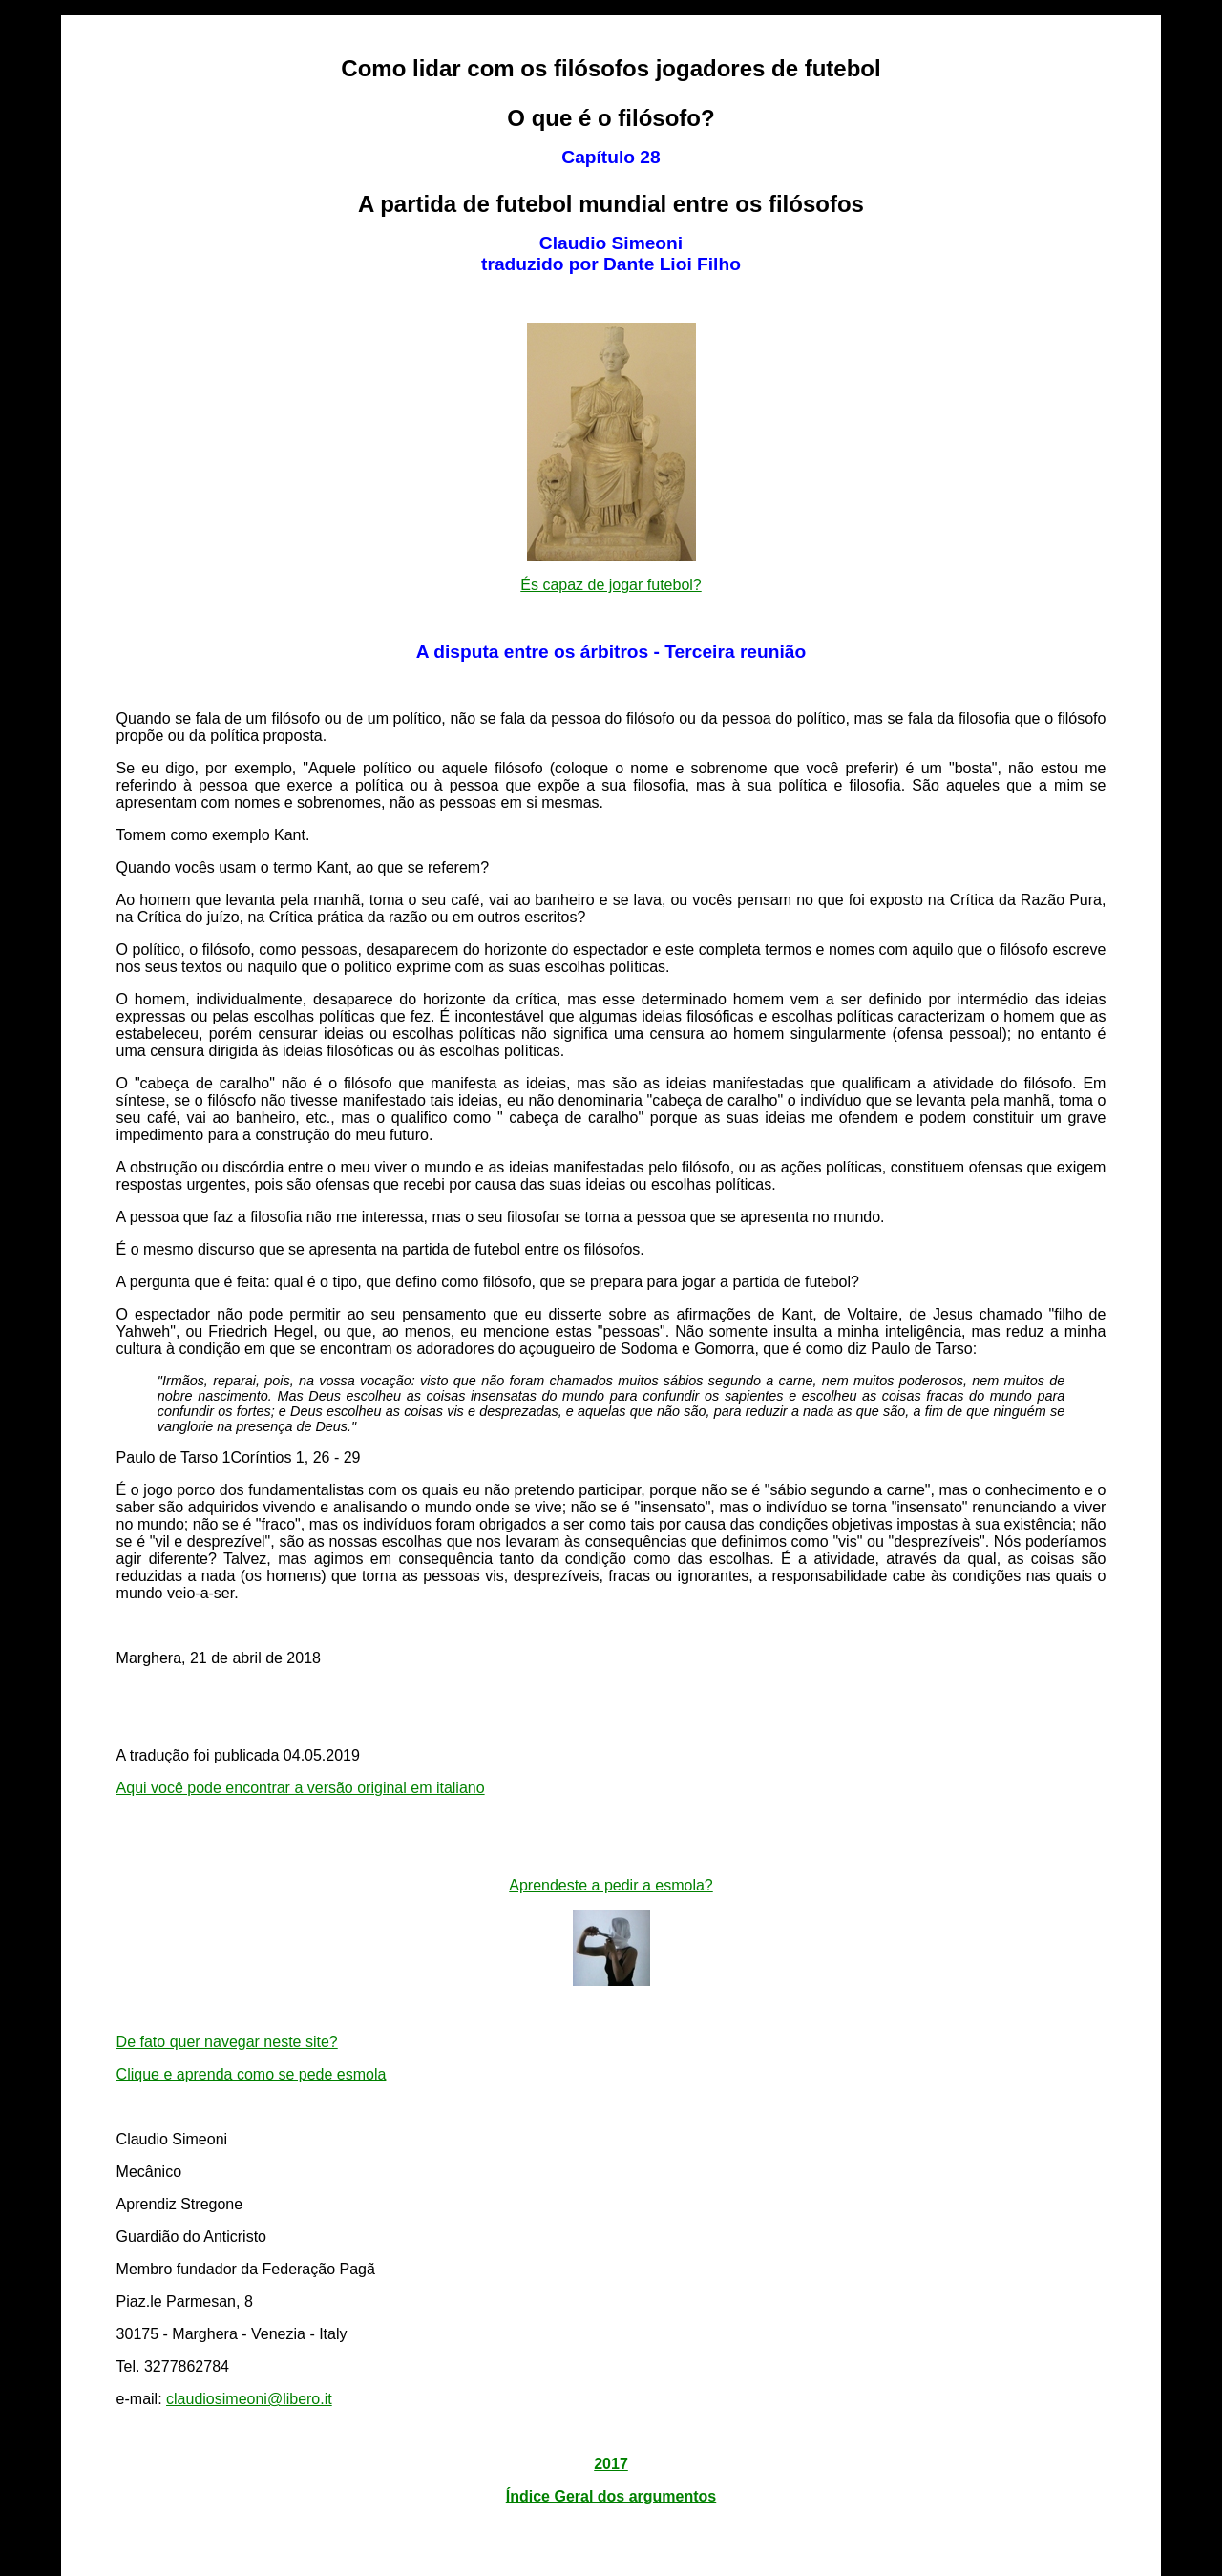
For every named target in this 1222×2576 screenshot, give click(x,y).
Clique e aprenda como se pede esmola (251, 2074)
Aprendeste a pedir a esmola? (610, 1885)
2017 (611, 2464)
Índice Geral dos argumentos (611, 2496)
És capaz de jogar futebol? (610, 585)
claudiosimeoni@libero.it (249, 2399)
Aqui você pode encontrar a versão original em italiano (300, 1788)
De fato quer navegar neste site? (227, 2042)
